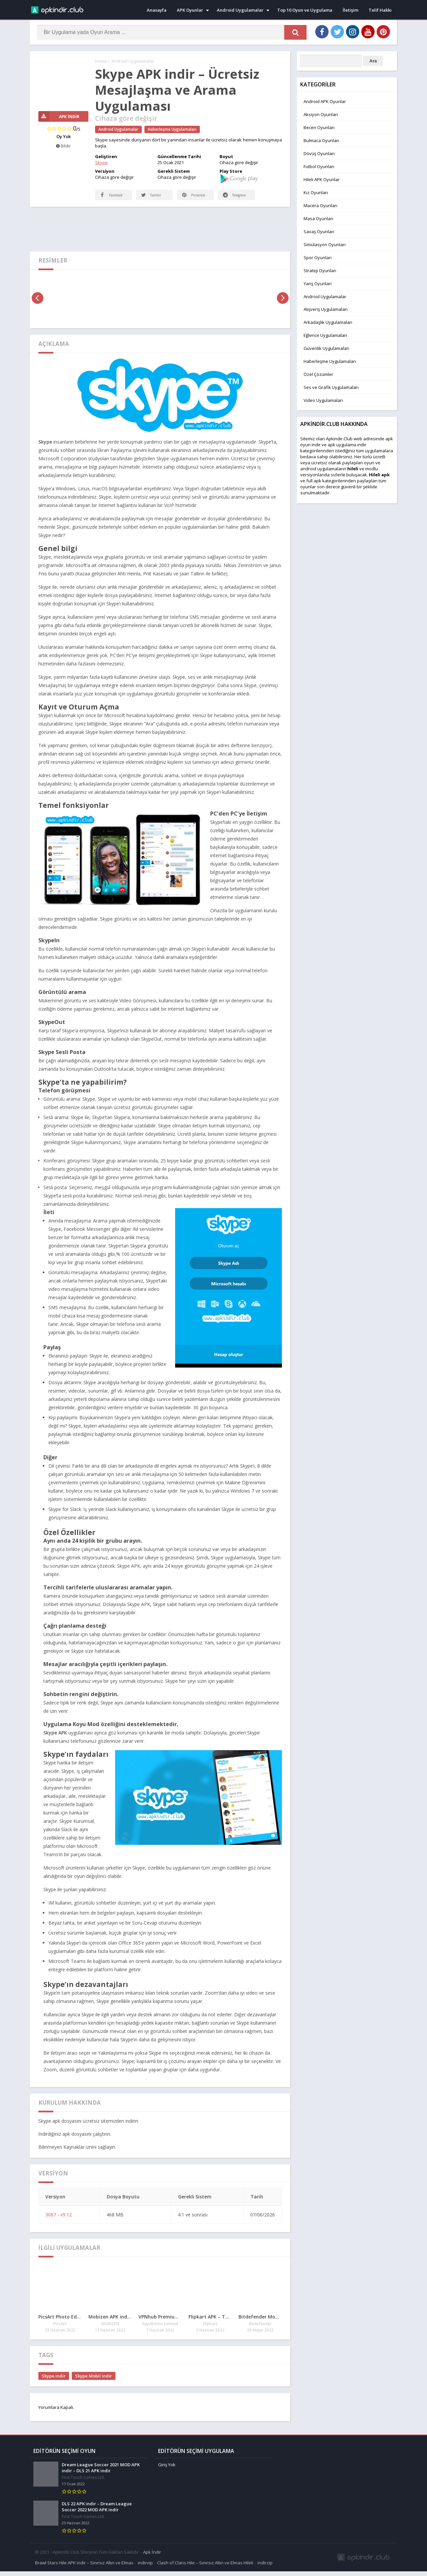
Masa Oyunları (318, 218)
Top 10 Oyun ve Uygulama (304, 10)
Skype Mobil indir (93, 2383)
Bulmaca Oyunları (321, 140)
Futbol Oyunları (319, 166)
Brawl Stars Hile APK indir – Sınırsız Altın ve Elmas (84, 2567)
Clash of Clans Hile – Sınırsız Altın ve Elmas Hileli (205, 2567)
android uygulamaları (322, 469)
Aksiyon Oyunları (321, 114)
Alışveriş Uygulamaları (326, 309)
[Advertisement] (160, 235)
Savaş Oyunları (319, 231)
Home (101, 61)
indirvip (145, 2567)
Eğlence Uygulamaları (325, 335)
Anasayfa (156, 10)
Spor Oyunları (318, 257)
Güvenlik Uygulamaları (326, 348)
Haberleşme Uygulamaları (172, 129)
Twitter (151, 201)
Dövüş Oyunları (319, 153)
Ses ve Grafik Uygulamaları (331, 387)
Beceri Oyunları (319, 127)
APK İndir (59, 116)
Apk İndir (152, 2557)
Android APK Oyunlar (325, 101)
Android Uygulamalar (240, 10)
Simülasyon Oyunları (325, 244)
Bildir (63, 146)
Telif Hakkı (380, 10)
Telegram (228, 197)
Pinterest (194, 201)
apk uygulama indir (347, 445)
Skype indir (54, 2383)
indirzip (265, 2567)
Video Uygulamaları (323, 400)
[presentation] (37, 304)
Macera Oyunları (320, 205)
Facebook (105, 197)
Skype (101, 162)
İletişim (350, 10)
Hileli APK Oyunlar (322, 179)
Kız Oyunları (316, 192)
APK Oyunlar (190, 10)
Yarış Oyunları (318, 284)
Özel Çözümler (318, 374)
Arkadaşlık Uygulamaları (328, 322)
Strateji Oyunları (320, 271)
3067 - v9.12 (58, 2221)
